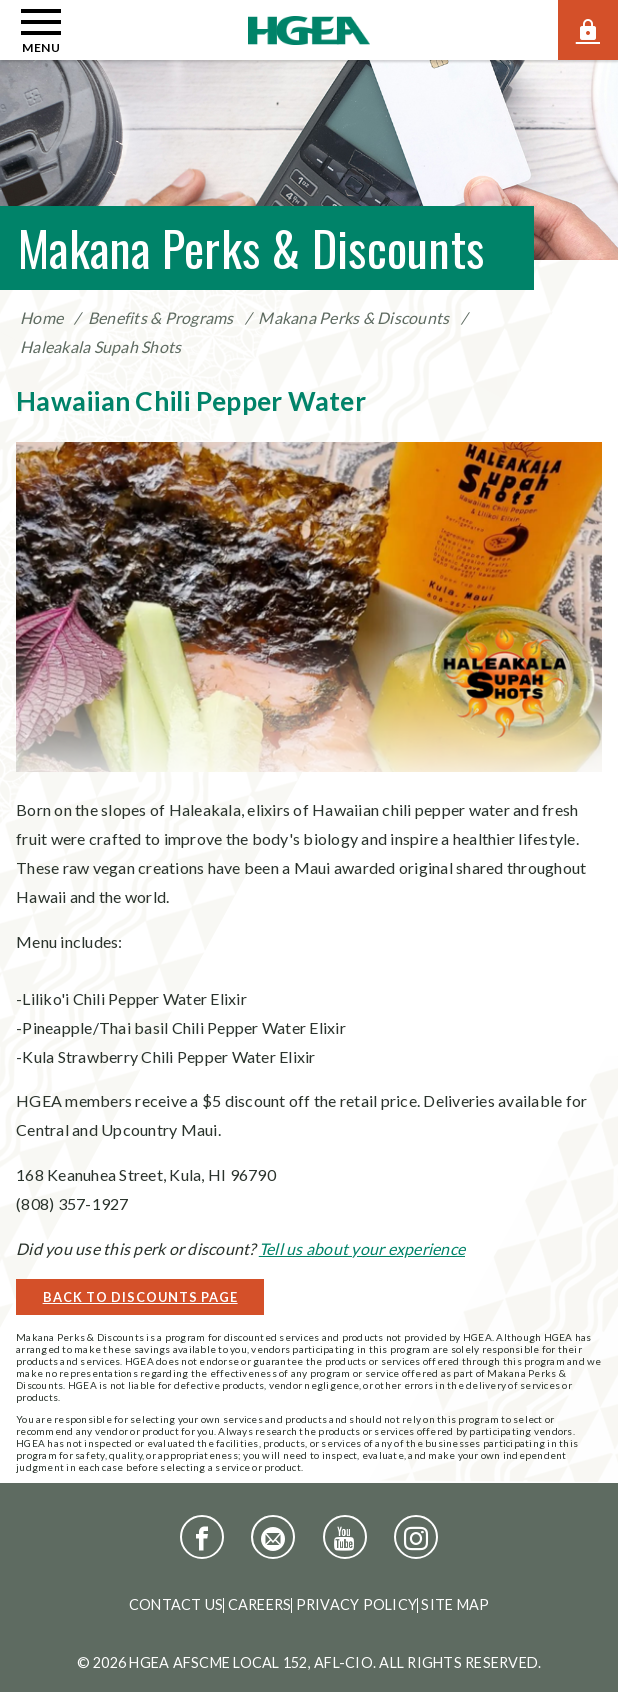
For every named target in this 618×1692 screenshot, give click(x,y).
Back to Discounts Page (140, 1297)
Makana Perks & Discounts (353, 317)
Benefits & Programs (161, 317)
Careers (260, 1604)
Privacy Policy (357, 1604)
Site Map (455, 1604)
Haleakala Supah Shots (100, 346)
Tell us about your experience (362, 1248)
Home (41, 317)
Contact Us (176, 1604)
